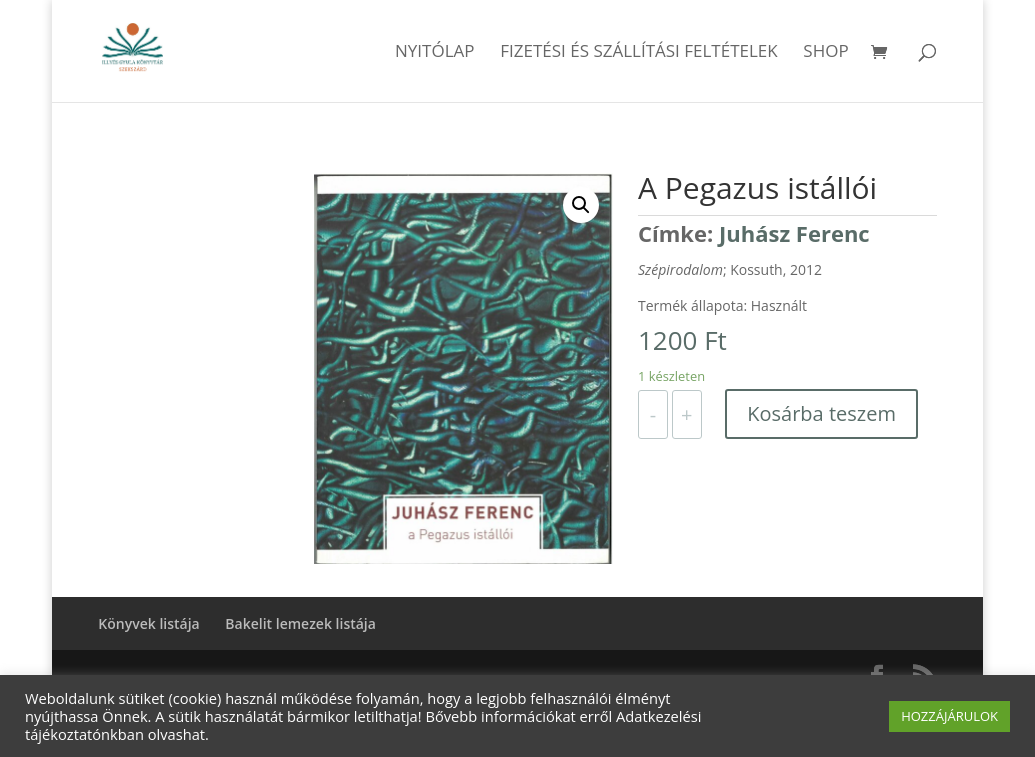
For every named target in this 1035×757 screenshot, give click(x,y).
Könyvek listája (148, 623)
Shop (825, 53)
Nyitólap (435, 53)
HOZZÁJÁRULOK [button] (949, 716)
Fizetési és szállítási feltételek (639, 53)
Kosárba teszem (821, 413)
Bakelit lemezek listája (300, 623)
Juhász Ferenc (794, 233)
